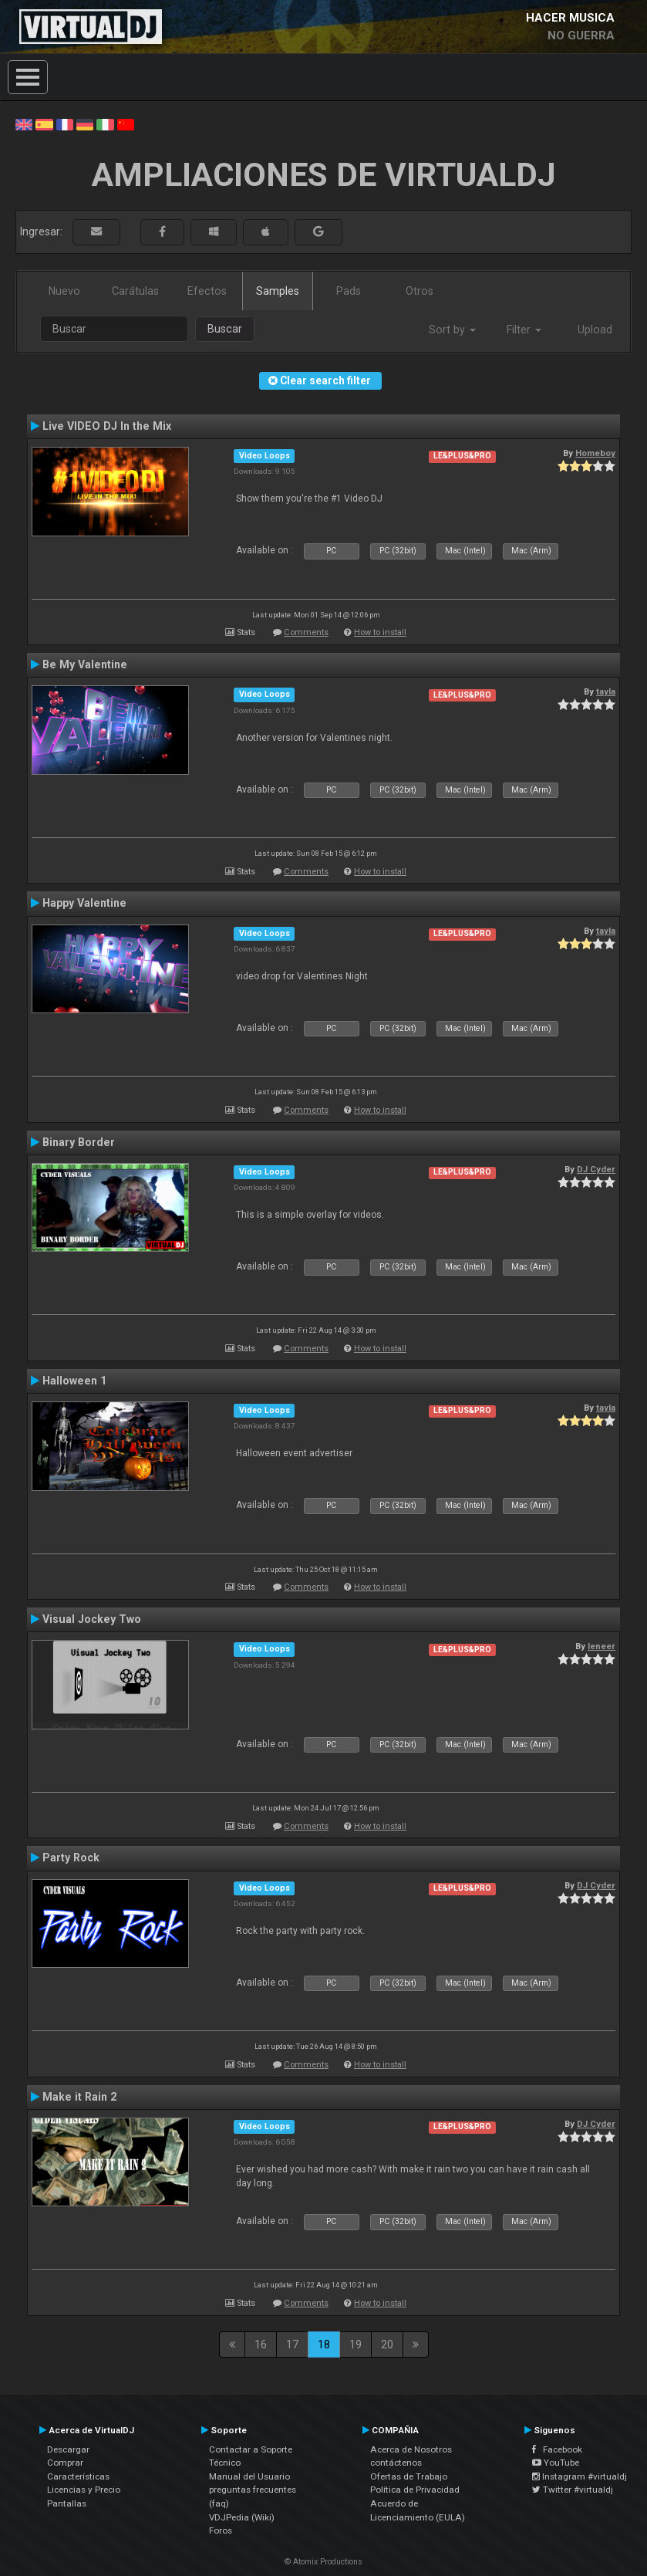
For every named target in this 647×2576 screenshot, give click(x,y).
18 (324, 2344)
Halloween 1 (74, 1380)
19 (355, 2344)
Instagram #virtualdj (579, 2476)
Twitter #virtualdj (572, 2489)
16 (260, 2344)
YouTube (555, 2462)
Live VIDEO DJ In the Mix (106, 426)
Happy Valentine (84, 903)
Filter (524, 329)
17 (292, 2344)
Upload (595, 329)
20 (387, 2344)
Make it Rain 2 (79, 2097)
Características (78, 2476)
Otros (419, 291)
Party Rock (70, 1857)
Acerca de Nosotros (411, 2449)
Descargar (68, 2449)
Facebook (557, 2449)
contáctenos (396, 2462)
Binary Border (78, 1142)
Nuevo (64, 291)
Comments (306, 632)
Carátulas (135, 291)
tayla (605, 691)
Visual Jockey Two (91, 1619)
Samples (277, 291)
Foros (220, 2530)
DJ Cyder (596, 1169)
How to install (380, 632)
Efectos (207, 291)
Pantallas (66, 2503)
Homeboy (595, 453)
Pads (348, 291)
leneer (601, 1646)
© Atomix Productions (323, 2562)
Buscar (224, 329)
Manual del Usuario (249, 2476)
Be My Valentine (84, 664)
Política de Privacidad (415, 2489)
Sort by (452, 329)
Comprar (65, 2462)
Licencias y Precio (83, 2489)
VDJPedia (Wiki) (242, 2517)
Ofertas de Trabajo (408, 2476)
